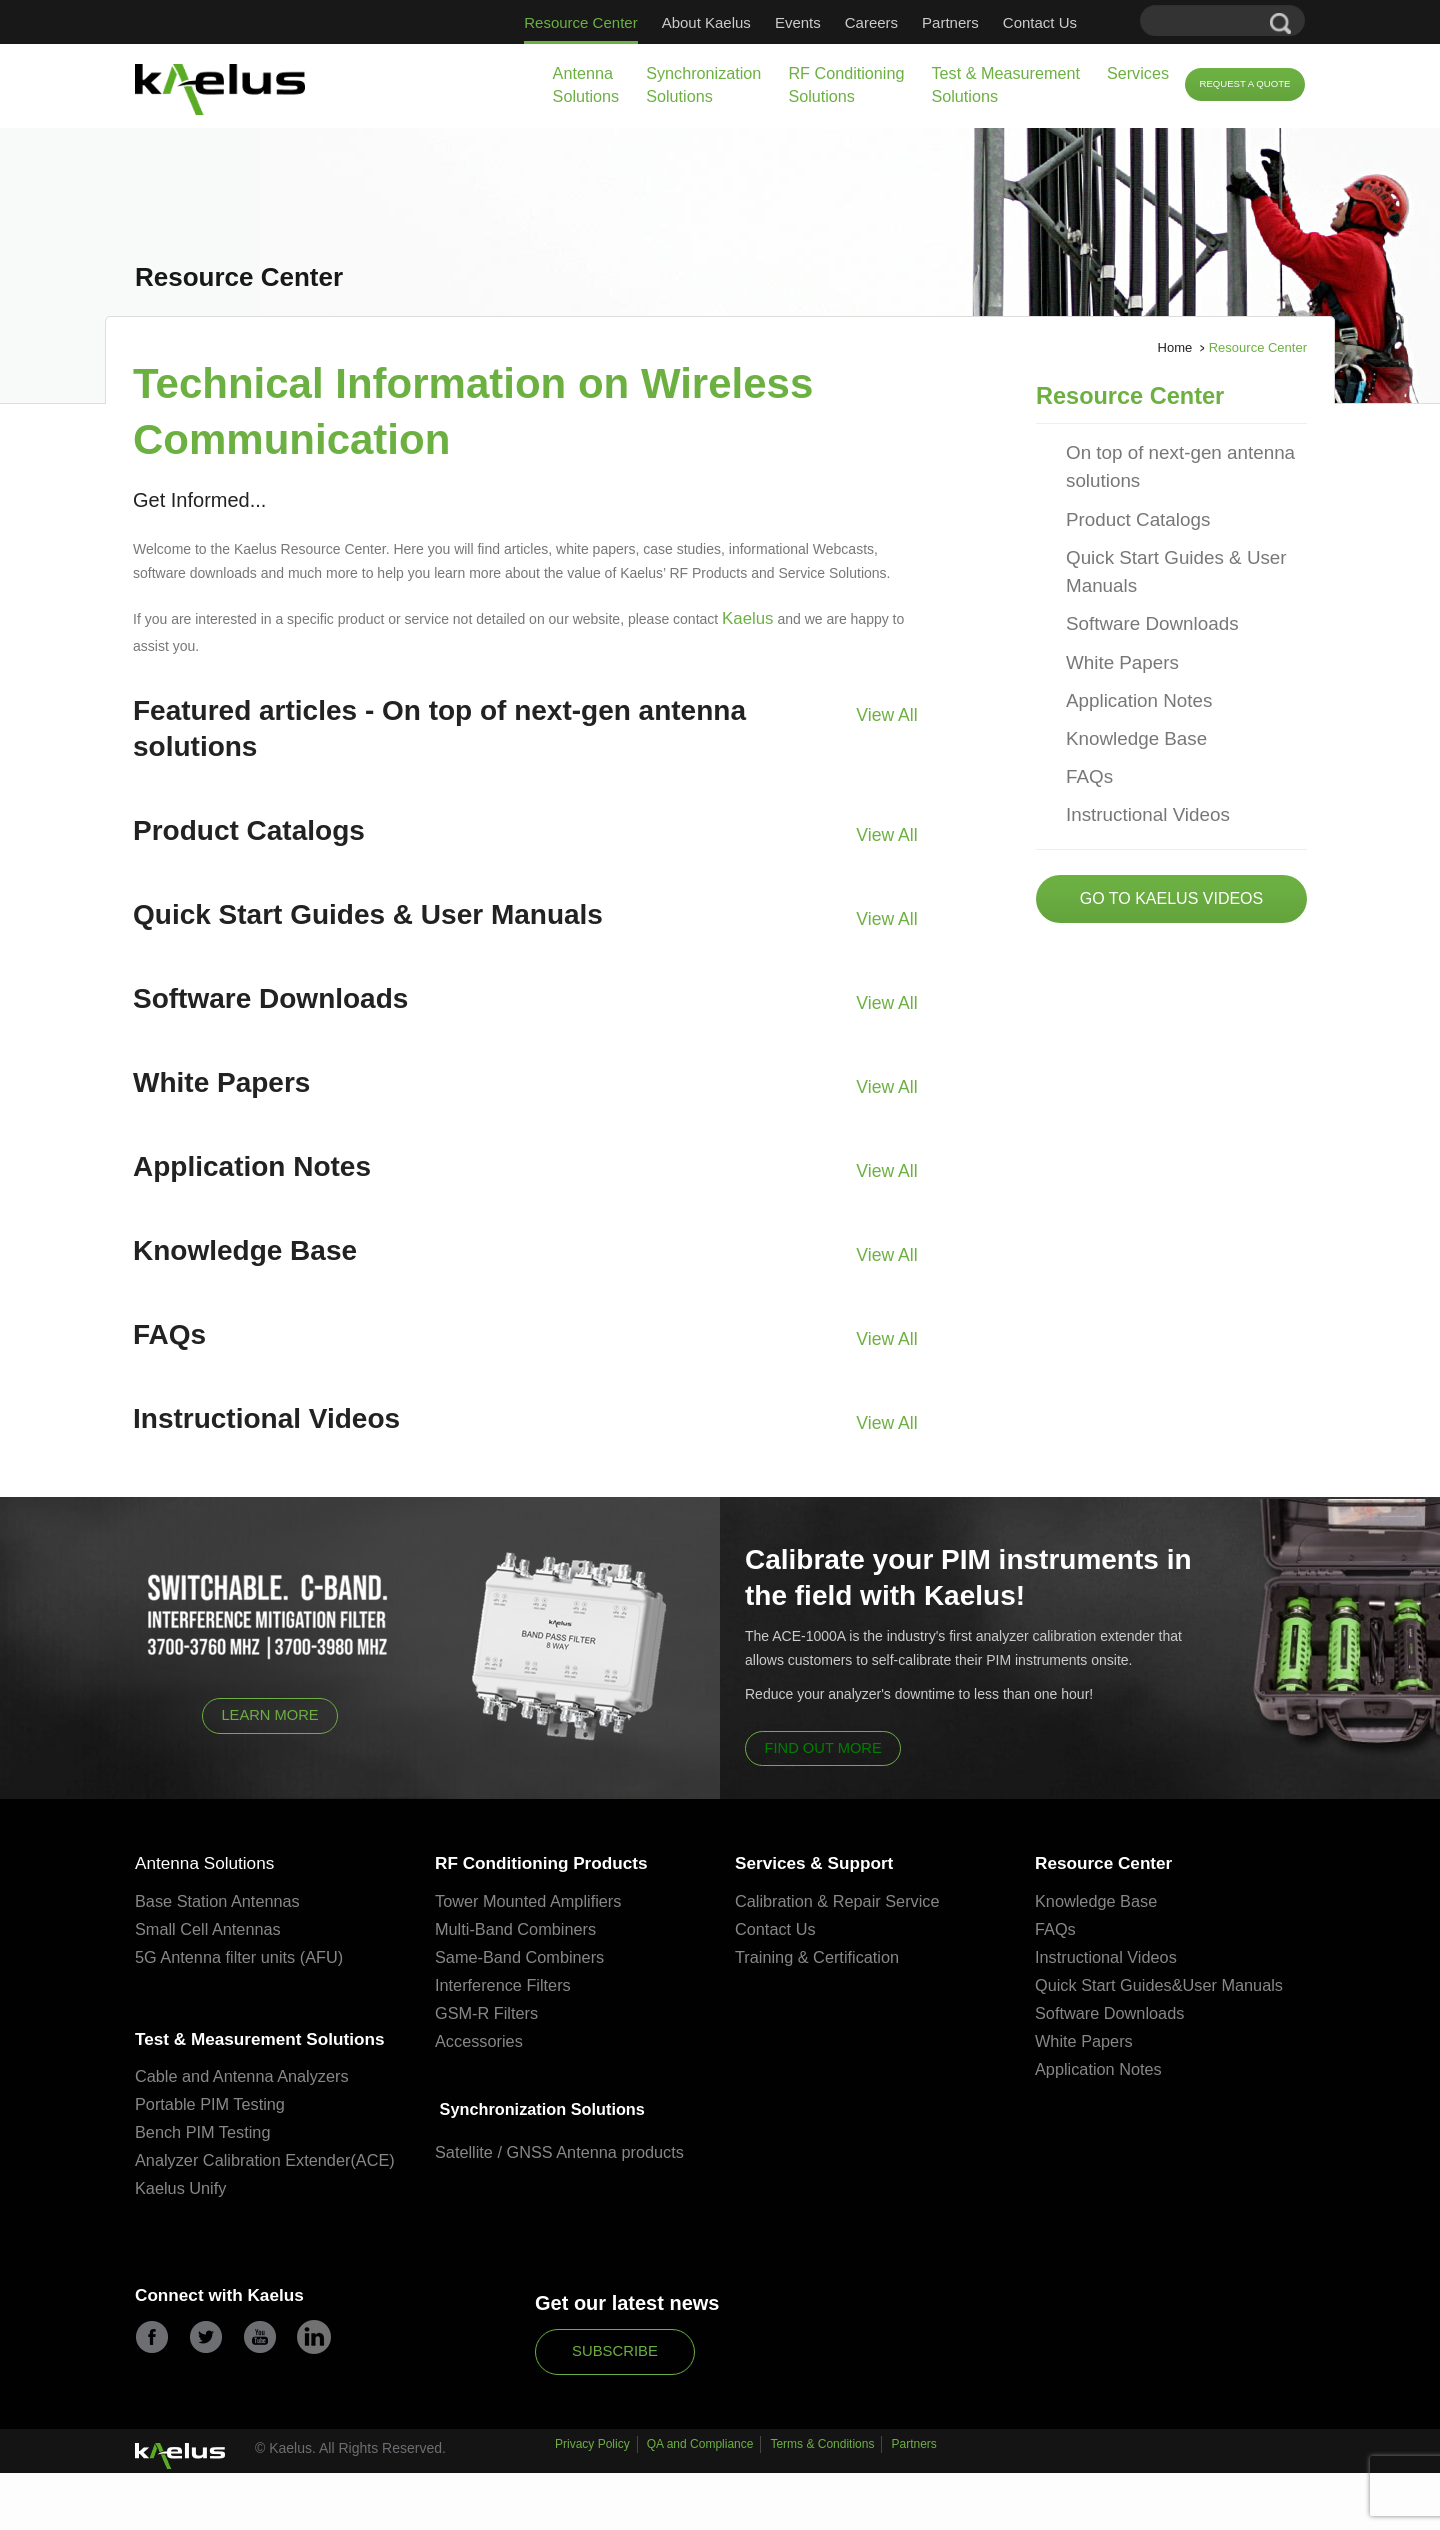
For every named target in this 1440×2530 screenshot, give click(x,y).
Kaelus (743, 617)
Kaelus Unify (182, 2247)
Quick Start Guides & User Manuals (1160, 550)
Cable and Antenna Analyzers (246, 2111)
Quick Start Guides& (1112, 1983)
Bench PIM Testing (205, 2167)
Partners (950, 22)
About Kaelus (706, 22)
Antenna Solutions (586, 84)
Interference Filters (506, 1983)
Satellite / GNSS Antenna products (565, 2151)
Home (1175, 347)
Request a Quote (1244, 83)
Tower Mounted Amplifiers (532, 1899)
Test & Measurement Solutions (1005, 84)
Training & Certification (820, 1955)
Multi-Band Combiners (519, 1927)
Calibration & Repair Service (842, 1899)
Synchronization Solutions (703, 84)
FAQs (1086, 732)
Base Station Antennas (221, 1899)
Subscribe (615, 2410)
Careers (871, 22)
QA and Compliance (700, 2508)
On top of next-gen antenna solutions (1163, 458)
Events (798, 22)
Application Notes (1128, 664)
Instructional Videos (1135, 766)
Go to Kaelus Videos (1171, 847)
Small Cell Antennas (211, 1927)
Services (1138, 73)
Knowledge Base (1126, 698)
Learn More (270, 1710)
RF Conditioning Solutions (846, 84)
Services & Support (827, 1860)
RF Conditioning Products (559, 1860)
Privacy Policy (592, 2508)
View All (891, 708)
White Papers (1114, 630)
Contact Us (1040, 22)
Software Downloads (1139, 596)
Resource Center (580, 22)
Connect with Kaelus (233, 2357)
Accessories (481, 2039)
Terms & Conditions (822, 2508)
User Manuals (1241, 1983)
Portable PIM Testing (213, 2139)
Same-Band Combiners (523, 1955)
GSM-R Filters (489, 2011)
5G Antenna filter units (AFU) (243, 1955)
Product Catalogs (1127, 504)
